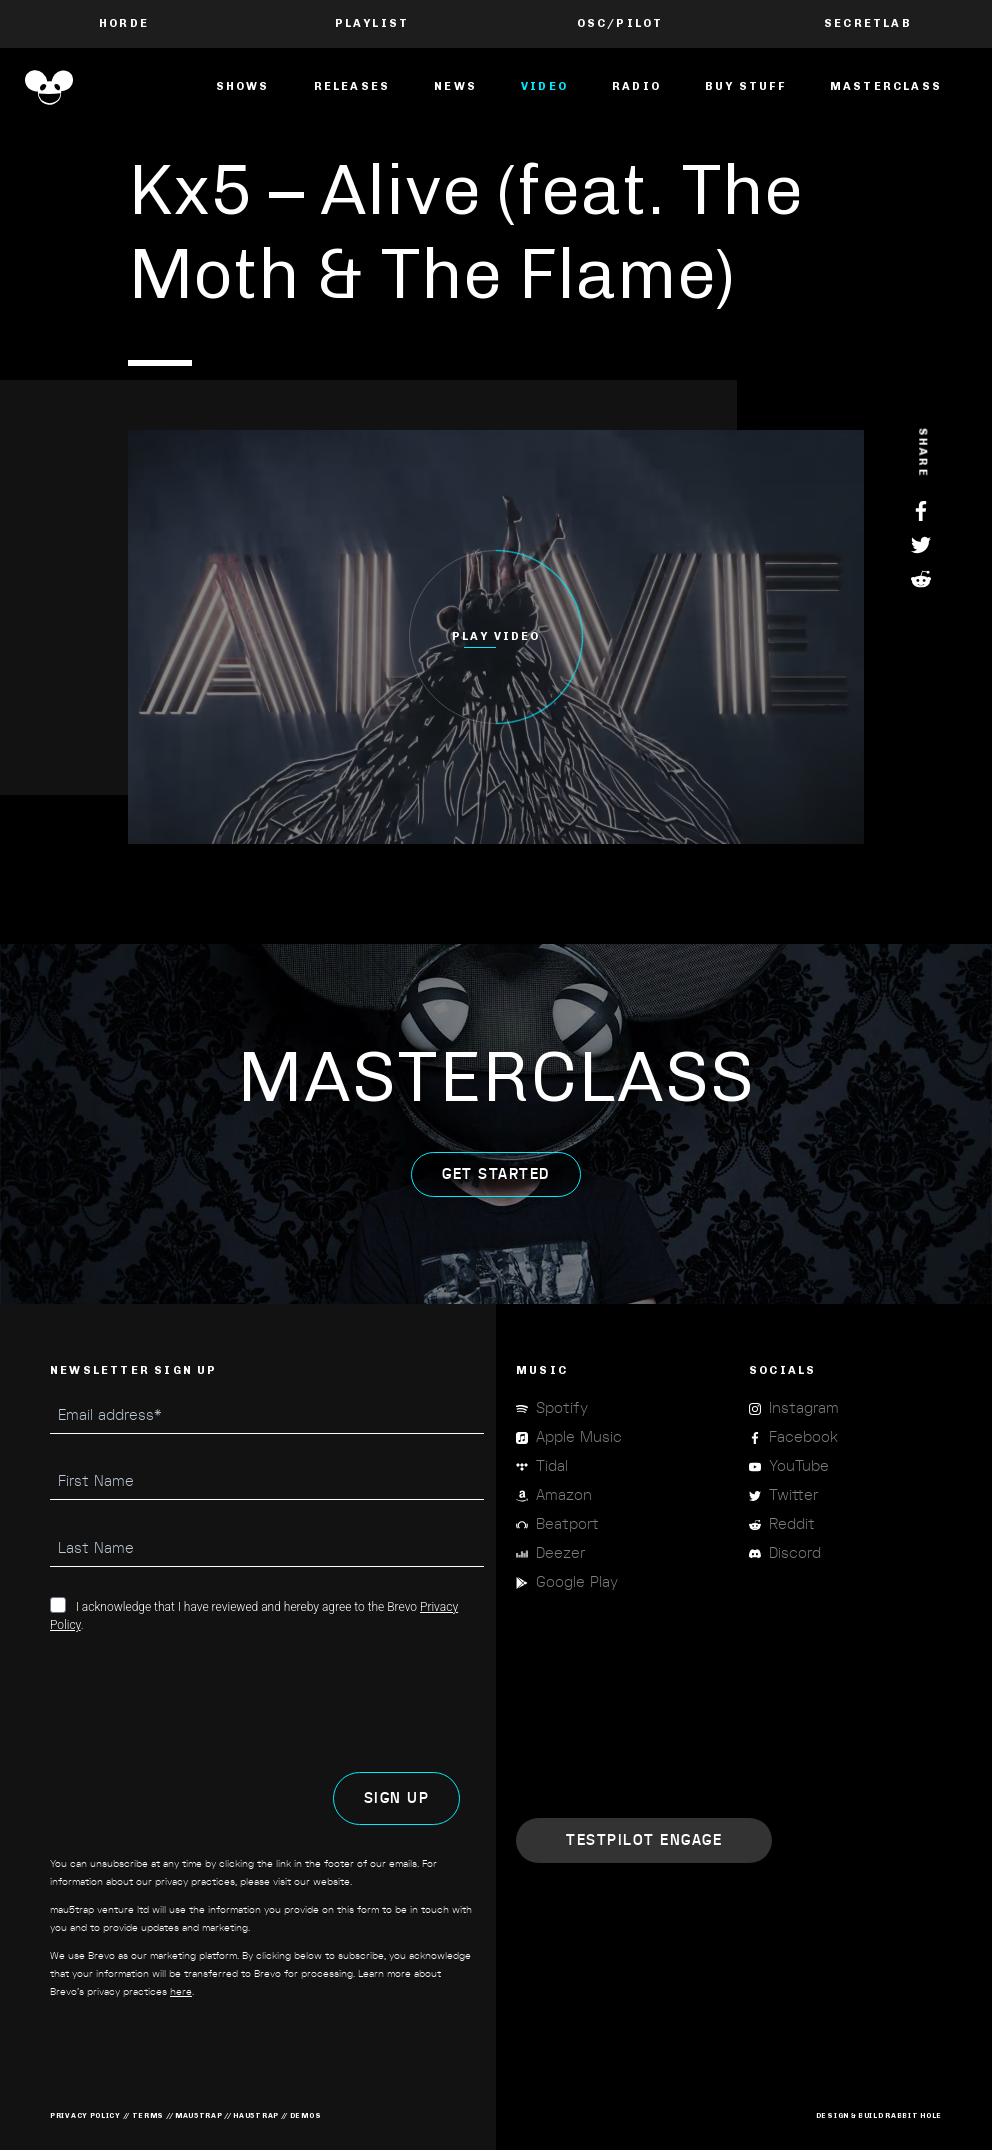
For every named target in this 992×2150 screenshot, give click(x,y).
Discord (795, 1553)
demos (306, 2115)
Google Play (577, 1582)
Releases (352, 86)
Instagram (804, 1408)
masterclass (886, 86)
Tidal (552, 1466)
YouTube (799, 1466)
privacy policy (85, 2115)
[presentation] (202, 1703)
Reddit (923, 579)
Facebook (923, 511)
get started (496, 1193)
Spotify (562, 1408)
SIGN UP (397, 1798)
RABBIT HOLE (913, 2115)
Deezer (560, 1553)
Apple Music (579, 1437)
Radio (636, 86)
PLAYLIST (372, 23)
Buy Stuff (745, 86)
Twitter (923, 545)
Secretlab (868, 23)
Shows (243, 86)
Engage (644, 1840)
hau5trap (256, 2115)
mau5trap (199, 2115)
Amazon (564, 1495)
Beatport (567, 1524)
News (455, 86)
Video (544, 86)
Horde (124, 23)
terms (148, 2115)
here (181, 1992)
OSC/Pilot (620, 23)
